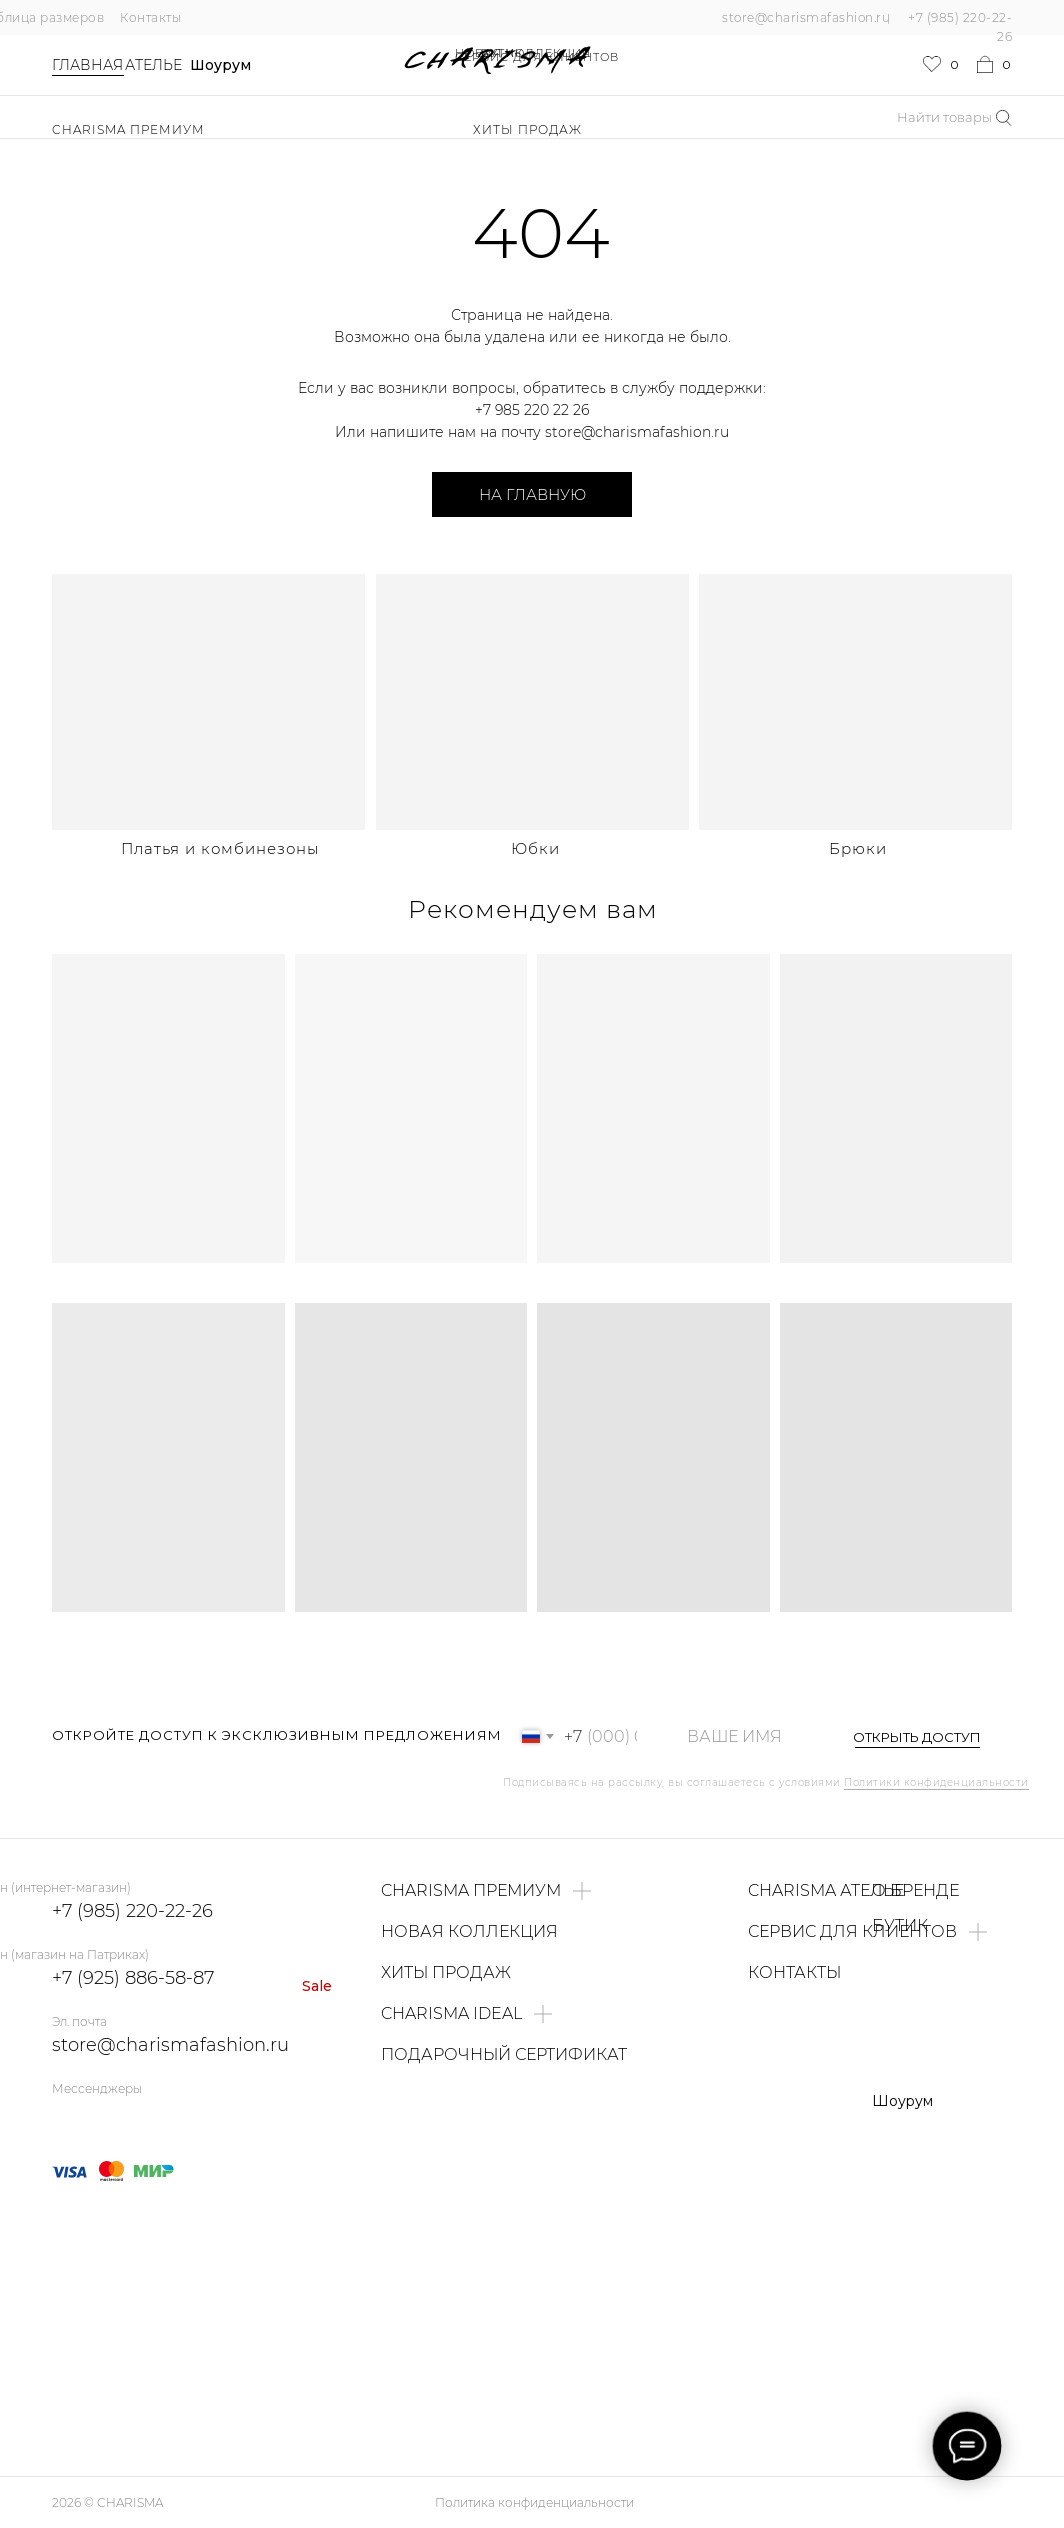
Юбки (535, 848)
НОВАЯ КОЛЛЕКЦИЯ (523, 53)
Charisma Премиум (128, 129)
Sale (317, 1986)
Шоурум (220, 65)
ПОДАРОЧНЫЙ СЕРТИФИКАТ (504, 2054)
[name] (744, 1736)
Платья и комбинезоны (220, 848)
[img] (208, 702)
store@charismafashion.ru (806, 17)
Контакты (150, 17)
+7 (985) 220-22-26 (132, 1911)
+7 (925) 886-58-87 (133, 1978)
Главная (87, 65)
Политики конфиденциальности (936, 1782)
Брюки (858, 848)
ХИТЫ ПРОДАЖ (527, 129)
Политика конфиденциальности (534, 2502)
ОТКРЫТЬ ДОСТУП (917, 1737)
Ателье (153, 65)
